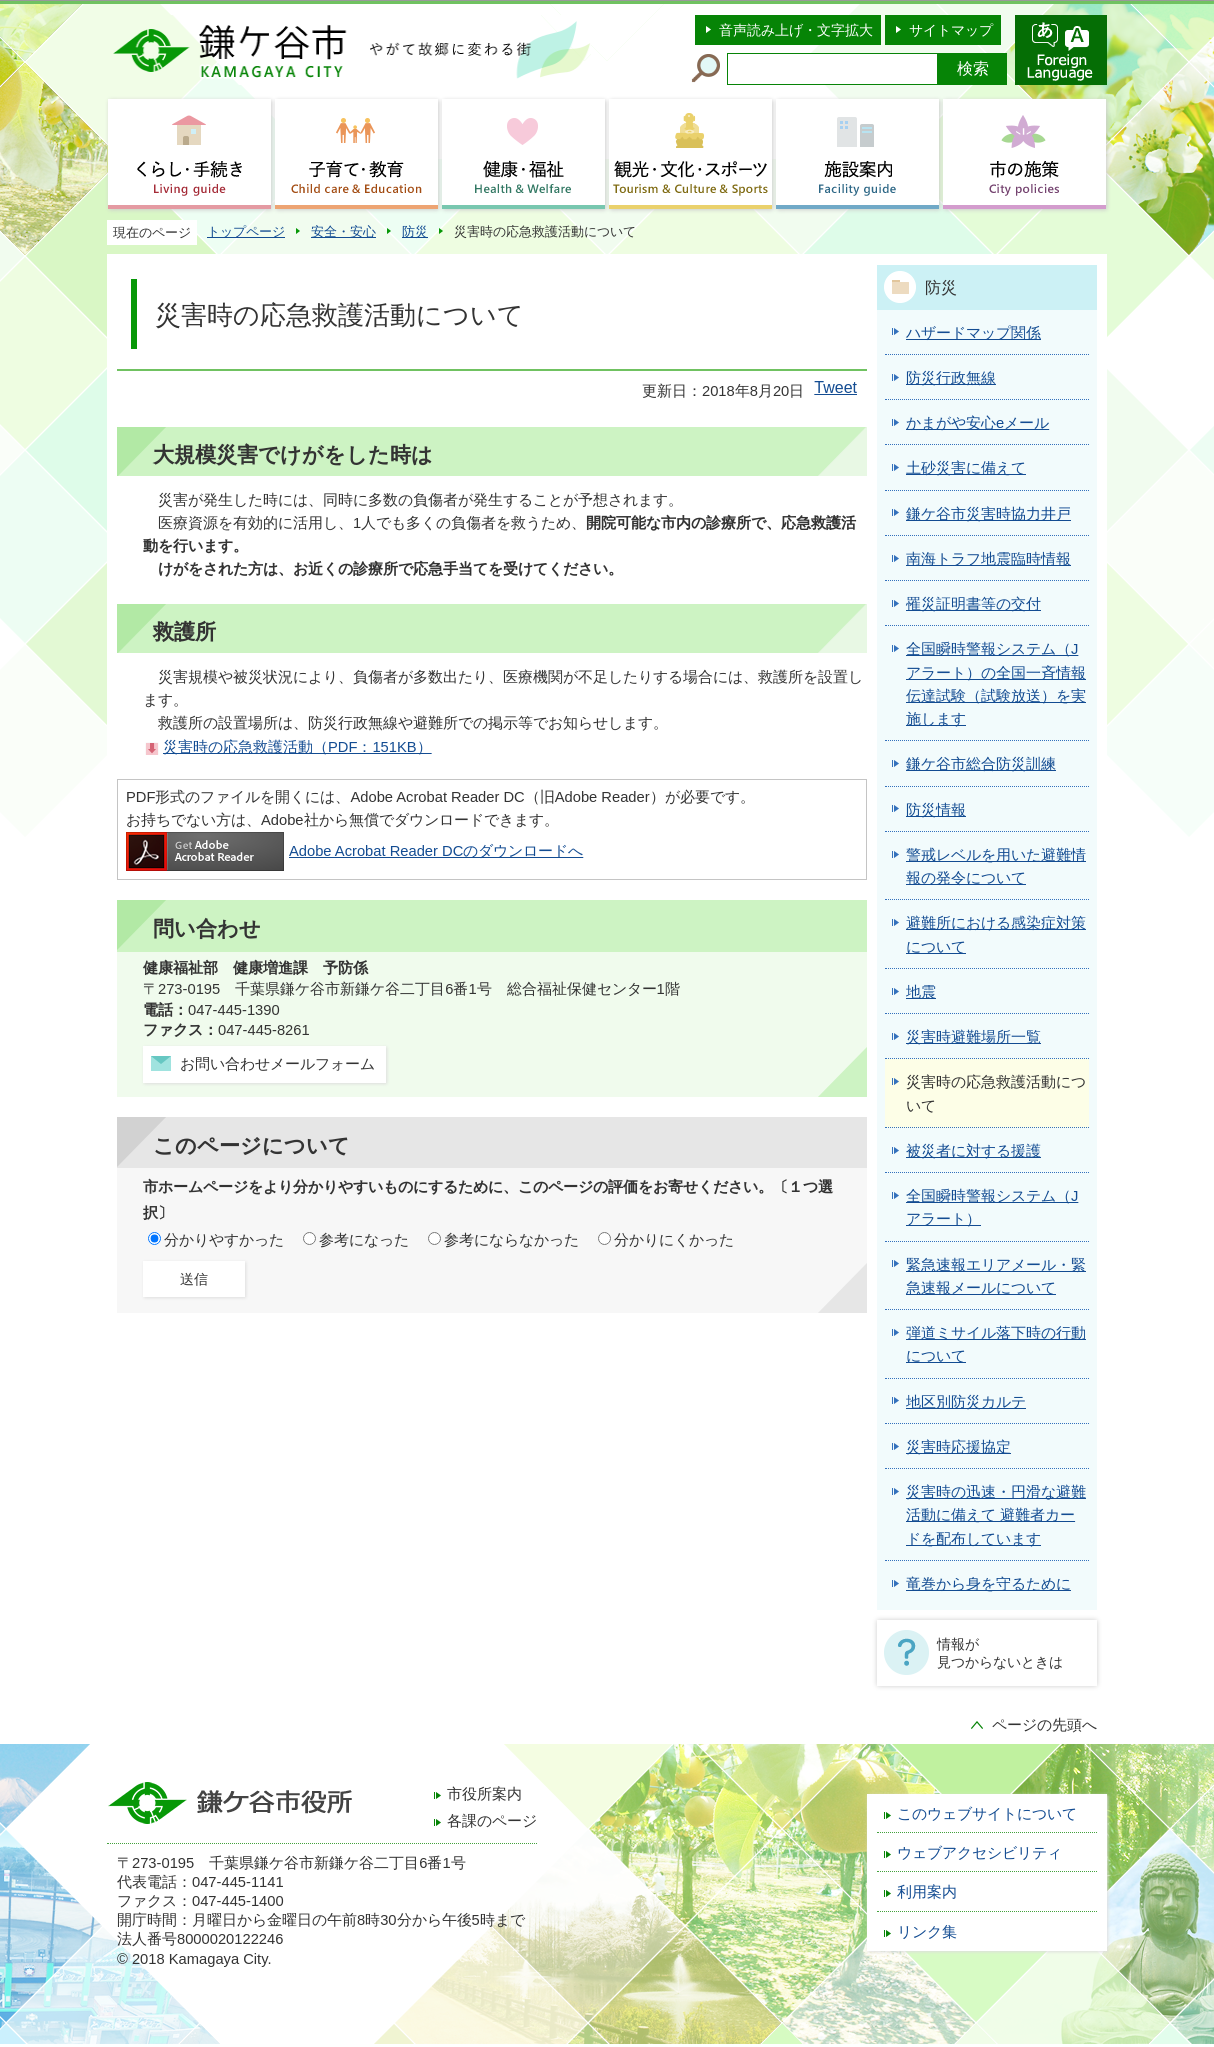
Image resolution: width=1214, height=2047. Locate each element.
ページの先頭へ (1044, 1725)
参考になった (364, 1240)
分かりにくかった (674, 1240)
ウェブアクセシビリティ (979, 1853)
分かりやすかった (224, 1240)
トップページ (246, 231)
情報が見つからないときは (1000, 1653)
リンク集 (927, 1932)
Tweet (835, 387)
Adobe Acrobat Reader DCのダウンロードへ (354, 851)
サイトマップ (951, 30)
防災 (415, 231)
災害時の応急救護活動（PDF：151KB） (297, 747)
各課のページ (492, 1821)
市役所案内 (484, 1794)
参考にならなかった (511, 1240)
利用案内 (927, 1892)
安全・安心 (343, 231)
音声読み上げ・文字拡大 (796, 30)
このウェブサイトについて (987, 1814)
